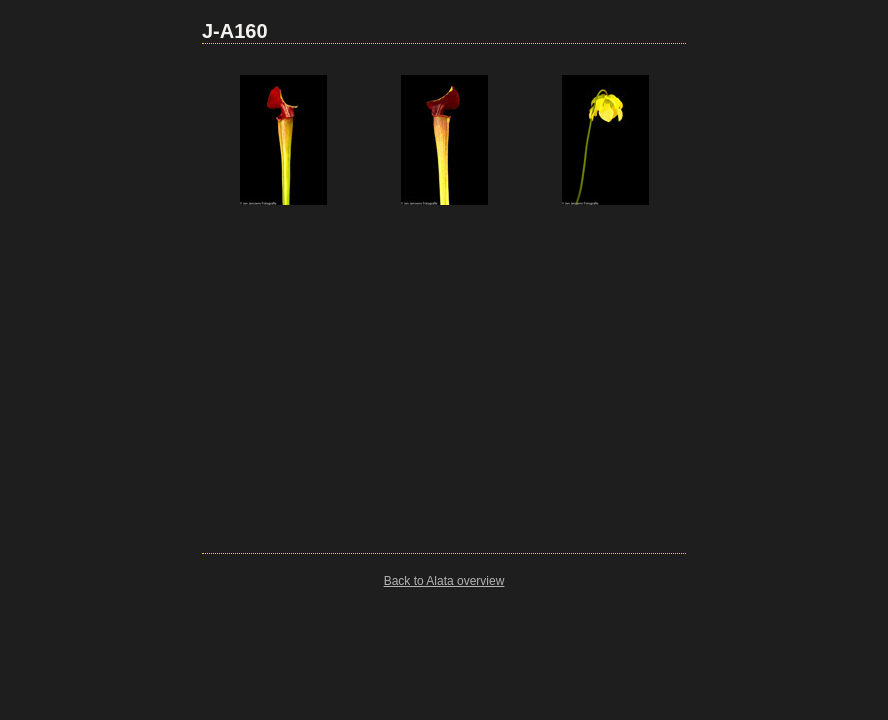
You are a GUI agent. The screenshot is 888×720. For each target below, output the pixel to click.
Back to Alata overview (444, 581)
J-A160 (235, 31)
